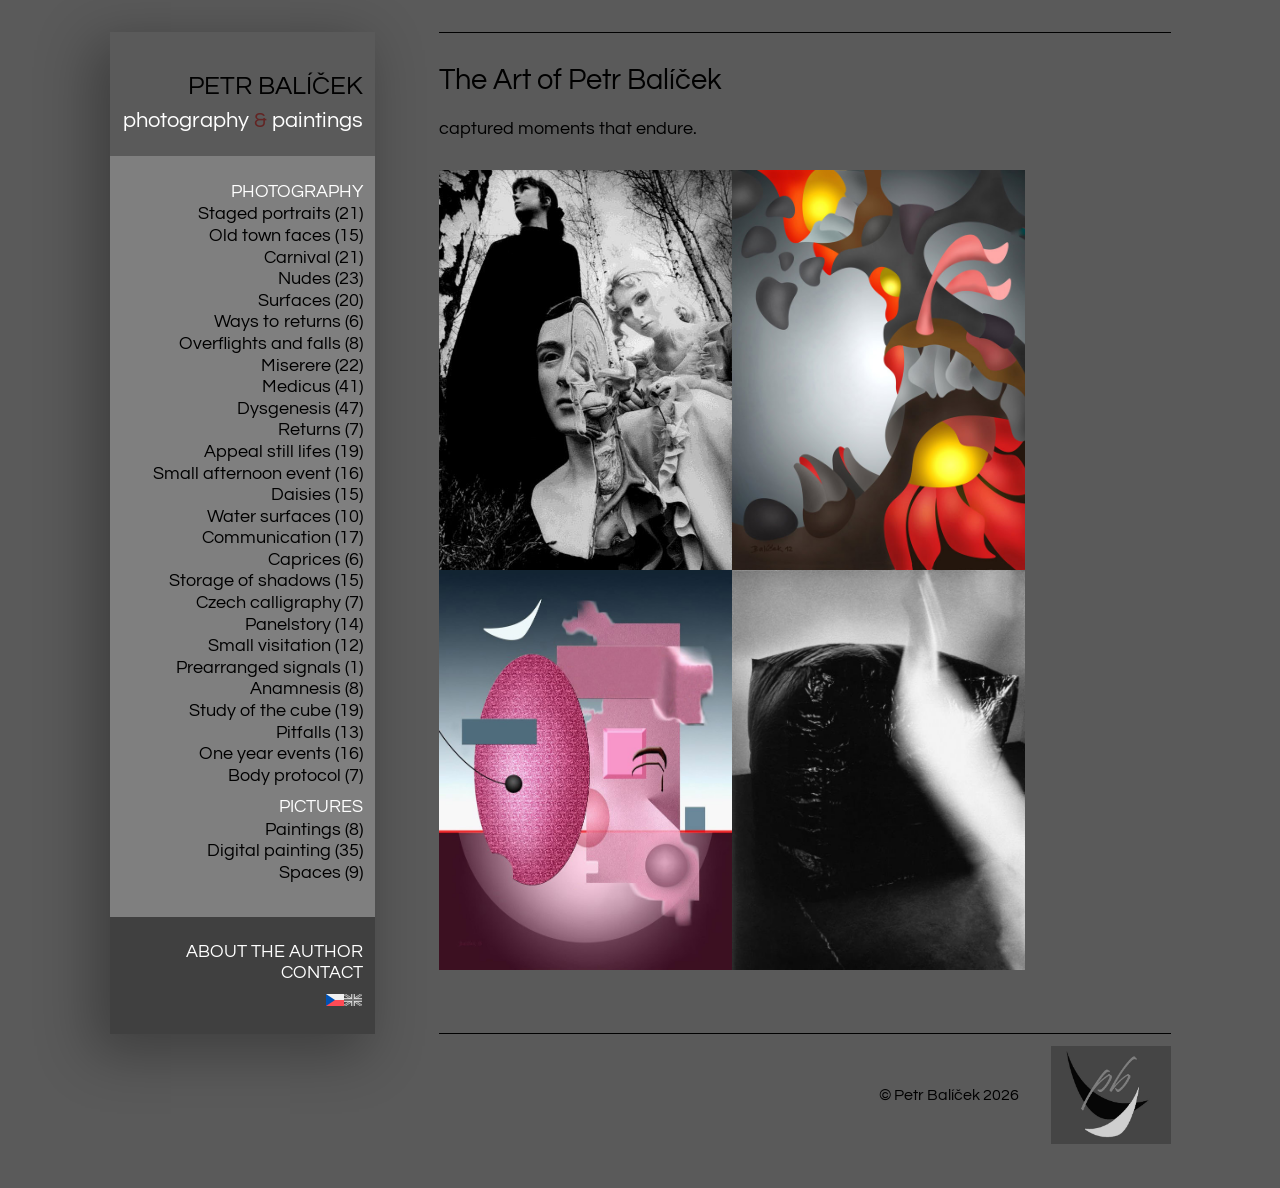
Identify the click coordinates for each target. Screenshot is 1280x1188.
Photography (297, 191)
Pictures (321, 806)
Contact (322, 972)
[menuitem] (335, 1000)
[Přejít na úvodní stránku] (242, 94)
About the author (274, 951)
